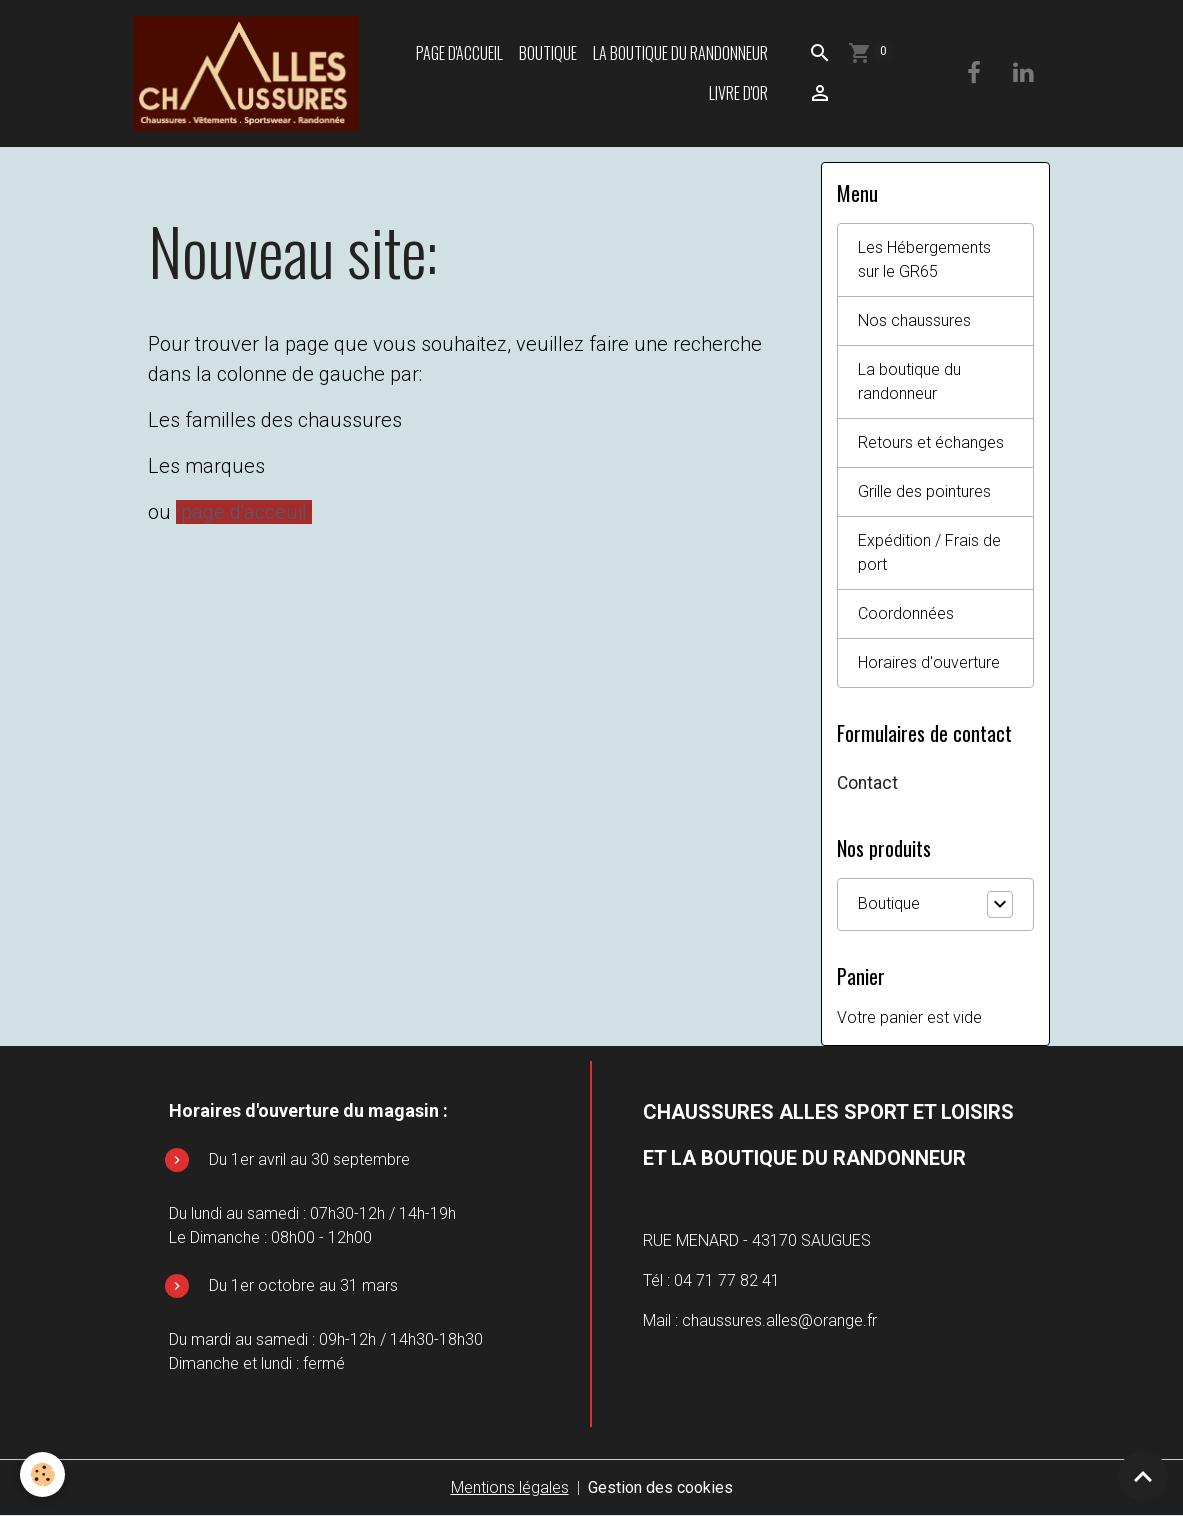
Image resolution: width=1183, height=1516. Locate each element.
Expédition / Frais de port (929, 552)
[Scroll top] (1143, 1476)
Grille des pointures (924, 491)
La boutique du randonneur (680, 53)
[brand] (245, 73)
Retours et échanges (931, 442)
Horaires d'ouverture (929, 662)
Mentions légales (510, 1487)
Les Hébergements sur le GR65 (924, 259)
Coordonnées (906, 613)
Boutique (548, 53)
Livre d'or (738, 93)
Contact (867, 783)
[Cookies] (42, 1474)
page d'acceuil (244, 512)
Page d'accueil (459, 53)
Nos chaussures (914, 320)
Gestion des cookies (660, 1487)
